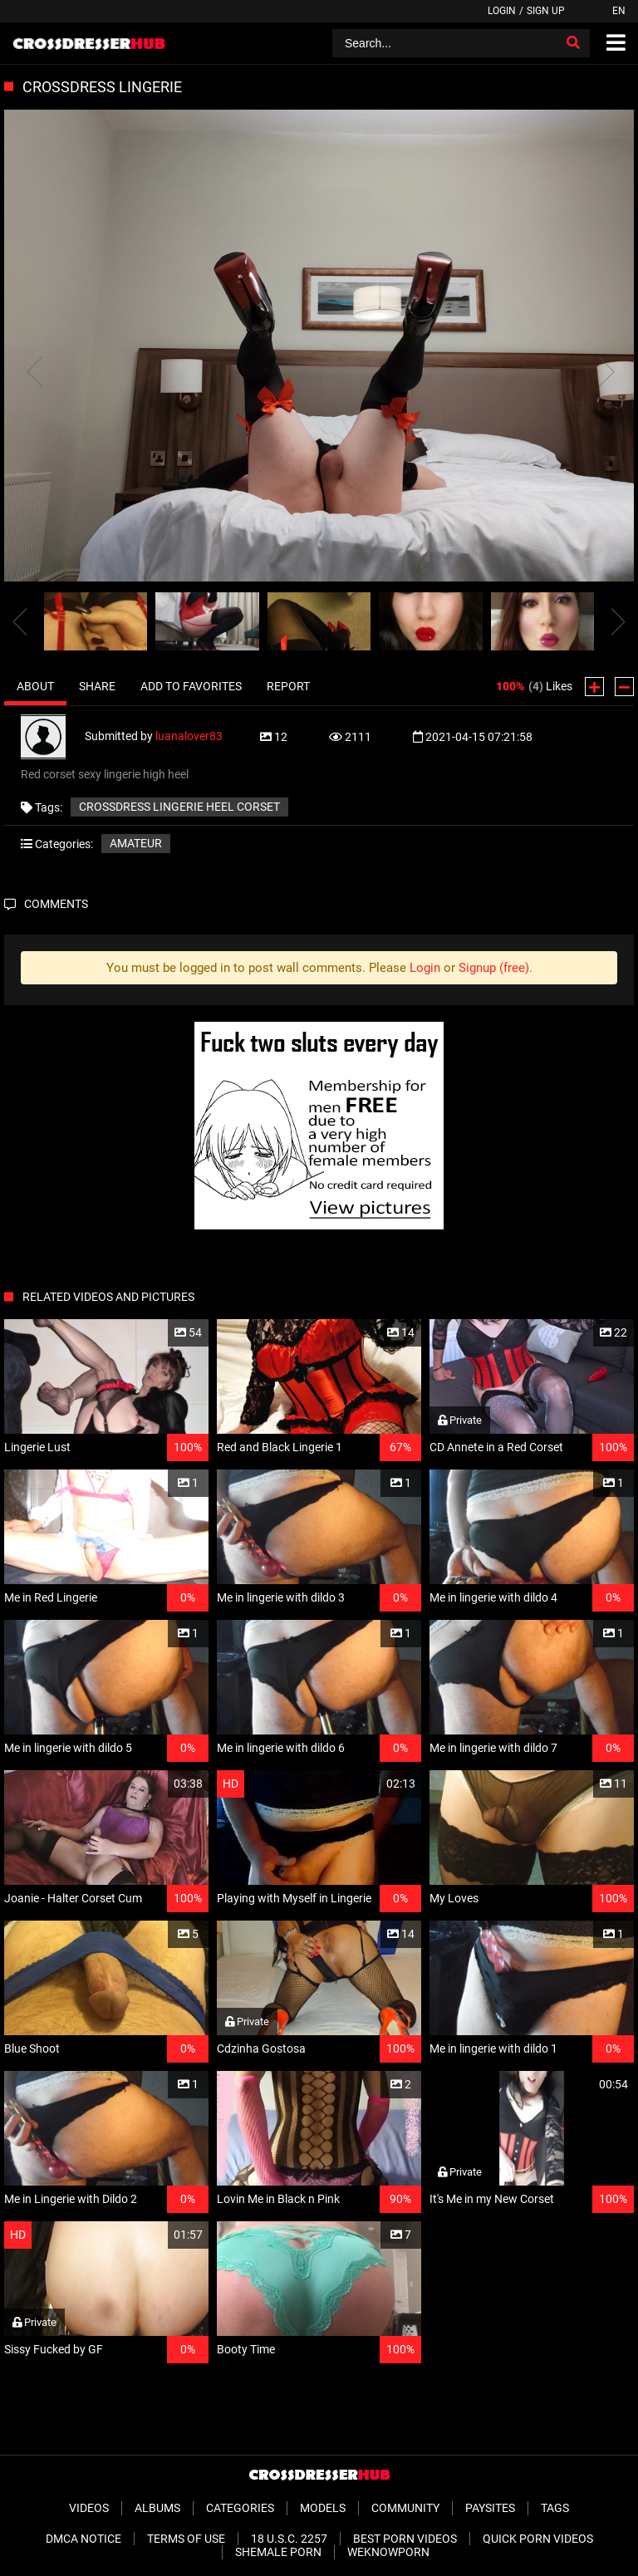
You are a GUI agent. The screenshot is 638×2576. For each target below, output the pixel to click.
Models (323, 2508)
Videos (89, 2508)
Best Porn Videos (405, 2538)
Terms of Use (186, 2538)
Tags (555, 2508)
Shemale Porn (278, 2552)
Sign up (546, 11)
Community (405, 2508)
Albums (157, 2508)
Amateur (136, 843)
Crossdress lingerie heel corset (179, 806)
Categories (240, 2508)
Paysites (490, 2508)
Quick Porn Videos (538, 2538)
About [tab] (35, 686)
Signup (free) (494, 967)
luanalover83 (189, 736)
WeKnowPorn (388, 2552)
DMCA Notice (83, 2538)
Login (502, 11)
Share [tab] (97, 686)
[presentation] (20, 621)
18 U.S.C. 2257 (289, 2538)
